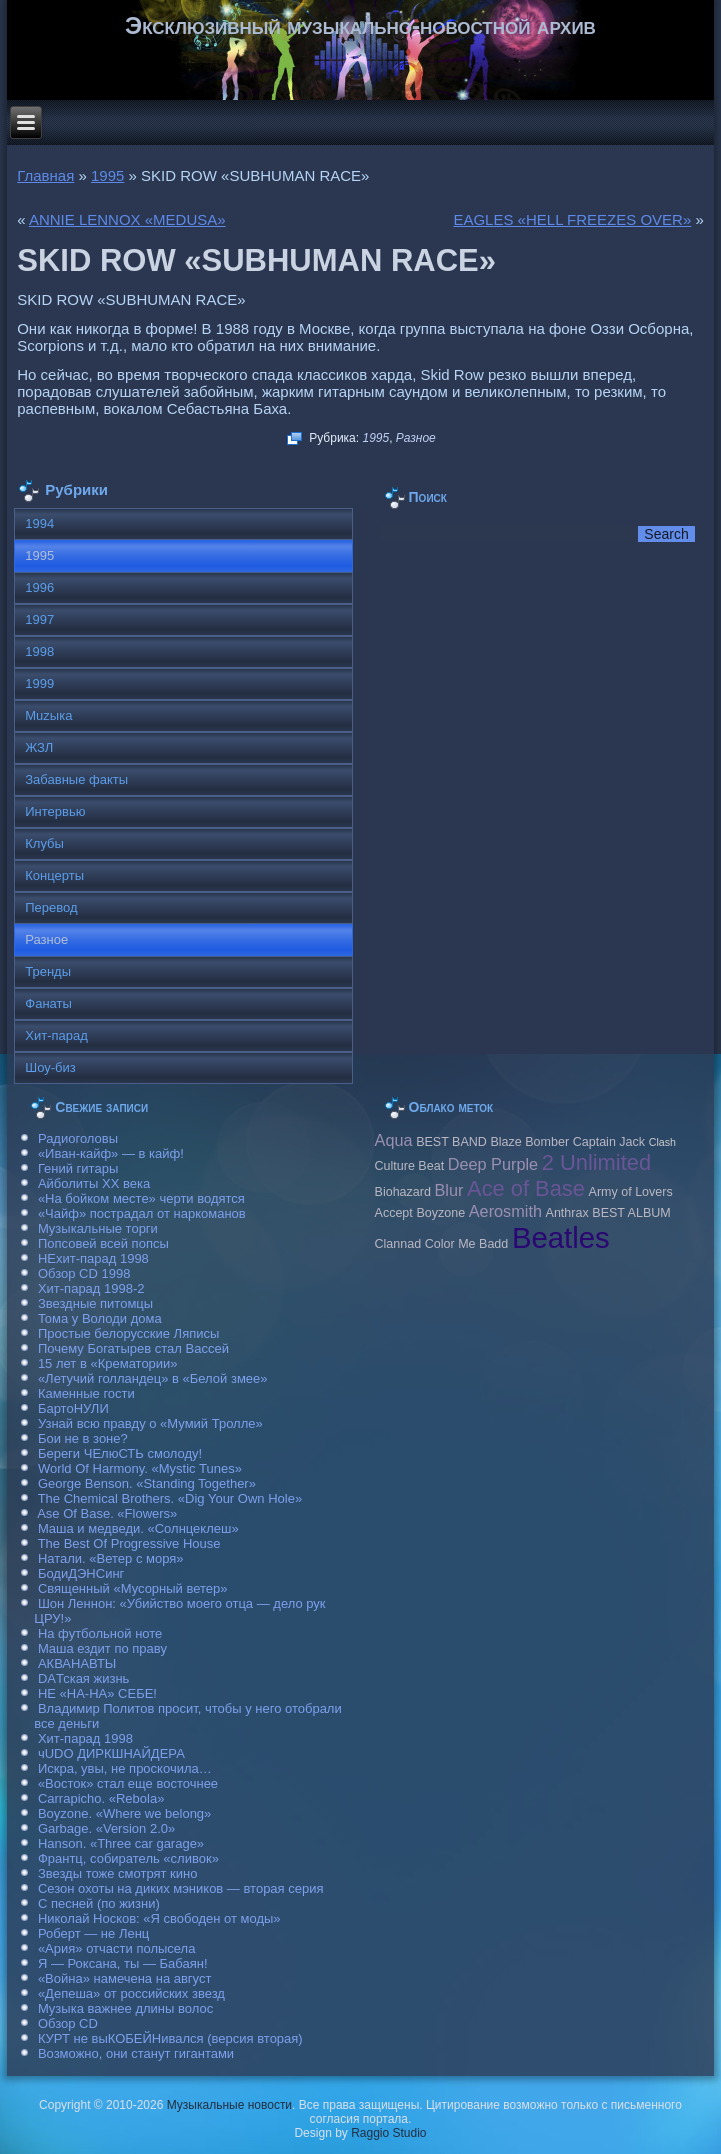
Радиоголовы (78, 1138)
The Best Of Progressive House (129, 1543)
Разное (416, 438)
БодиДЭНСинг (81, 1573)
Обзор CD (68, 2023)
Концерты (54, 875)
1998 (39, 651)
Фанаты (48, 1003)
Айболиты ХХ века (94, 1183)
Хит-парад (56, 1035)
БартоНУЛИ (73, 1408)
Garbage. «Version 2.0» (106, 1828)
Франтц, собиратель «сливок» (128, 1858)
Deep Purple (493, 1164)
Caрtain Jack (609, 1142)
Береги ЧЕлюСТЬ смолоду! (120, 1453)
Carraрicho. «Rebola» (101, 1798)
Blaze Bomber (529, 1142)
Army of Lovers (631, 1192)
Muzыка (48, 715)
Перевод (51, 907)
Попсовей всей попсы (103, 1243)
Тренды (48, 971)
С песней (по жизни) (99, 1903)
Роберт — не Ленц (93, 1933)
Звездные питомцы (95, 1303)
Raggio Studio (388, 2133)
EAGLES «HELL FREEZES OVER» (572, 219)
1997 (39, 619)
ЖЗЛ (39, 747)
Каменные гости (86, 1393)
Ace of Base (526, 1188)
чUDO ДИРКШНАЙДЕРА (111, 1753)
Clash (662, 1142)
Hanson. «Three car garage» (121, 1843)
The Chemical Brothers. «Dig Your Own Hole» (170, 1498)
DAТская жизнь (84, 1678)
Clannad (398, 1244)
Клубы (44, 843)
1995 (107, 175)
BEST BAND (451, 1142)
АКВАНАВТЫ (77, 1663)
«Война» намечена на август (125, 1978)
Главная (45, 175)
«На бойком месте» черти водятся (141, 1198)
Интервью (55, 811)
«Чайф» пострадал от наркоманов (142, 1213)
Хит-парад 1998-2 (91, 1288)
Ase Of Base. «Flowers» (107, 1513)
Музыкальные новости (229, 2105)
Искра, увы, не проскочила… (125, 1768)
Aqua (394, 1140)
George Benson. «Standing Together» (147, 1483)
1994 (39, 523)
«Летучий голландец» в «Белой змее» (153, 1378)
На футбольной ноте (100, 1633)
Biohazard (403, 1192)
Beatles (561, 1237)
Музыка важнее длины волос (125, 2008)
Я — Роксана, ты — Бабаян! (123, 1963)
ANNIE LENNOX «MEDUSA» (127, 219)
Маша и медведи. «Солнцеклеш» (138, 1528)
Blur (449, 1190)
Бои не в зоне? (83, 1438)
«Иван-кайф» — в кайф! (111, 1153)
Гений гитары (78, 1168)
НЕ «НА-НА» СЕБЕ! (97, 1693)
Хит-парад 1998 (85, 1738)
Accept (394, 1213)
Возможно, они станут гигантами (136, 2053)
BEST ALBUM (631, 1213)
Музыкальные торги (98, 1228)
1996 (39, 587)
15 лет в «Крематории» (108, 1363)
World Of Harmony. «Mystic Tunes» (140, 1468)
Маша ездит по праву (102, 1648)
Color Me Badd (466, 1244)
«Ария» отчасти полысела (117, 1948)
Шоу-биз (50, 1067)
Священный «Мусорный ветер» (133, 1588)
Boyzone (440, 1213)
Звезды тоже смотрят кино (118, 1873)
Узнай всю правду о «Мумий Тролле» (150, 1423)
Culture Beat (410, 1166)
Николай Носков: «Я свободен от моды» (159, 1918)
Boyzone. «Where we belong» (124, 1813)
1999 (39, 683)
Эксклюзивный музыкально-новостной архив (360, 25)
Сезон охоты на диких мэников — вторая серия (181, 1888)
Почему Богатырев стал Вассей (133, 1348)
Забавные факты (76, 779)
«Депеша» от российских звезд (131, 1993)
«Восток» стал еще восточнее (128, 1783)
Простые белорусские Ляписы (128, 1333)
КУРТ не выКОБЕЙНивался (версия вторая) (170, 2038)
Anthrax (567, 1213)
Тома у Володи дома (100, 1318)
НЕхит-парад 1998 (93, 1258)
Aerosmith (505, 1211)
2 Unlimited (596, 1162)
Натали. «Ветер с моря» (111, 1558)
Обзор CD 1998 (84, 1273)
